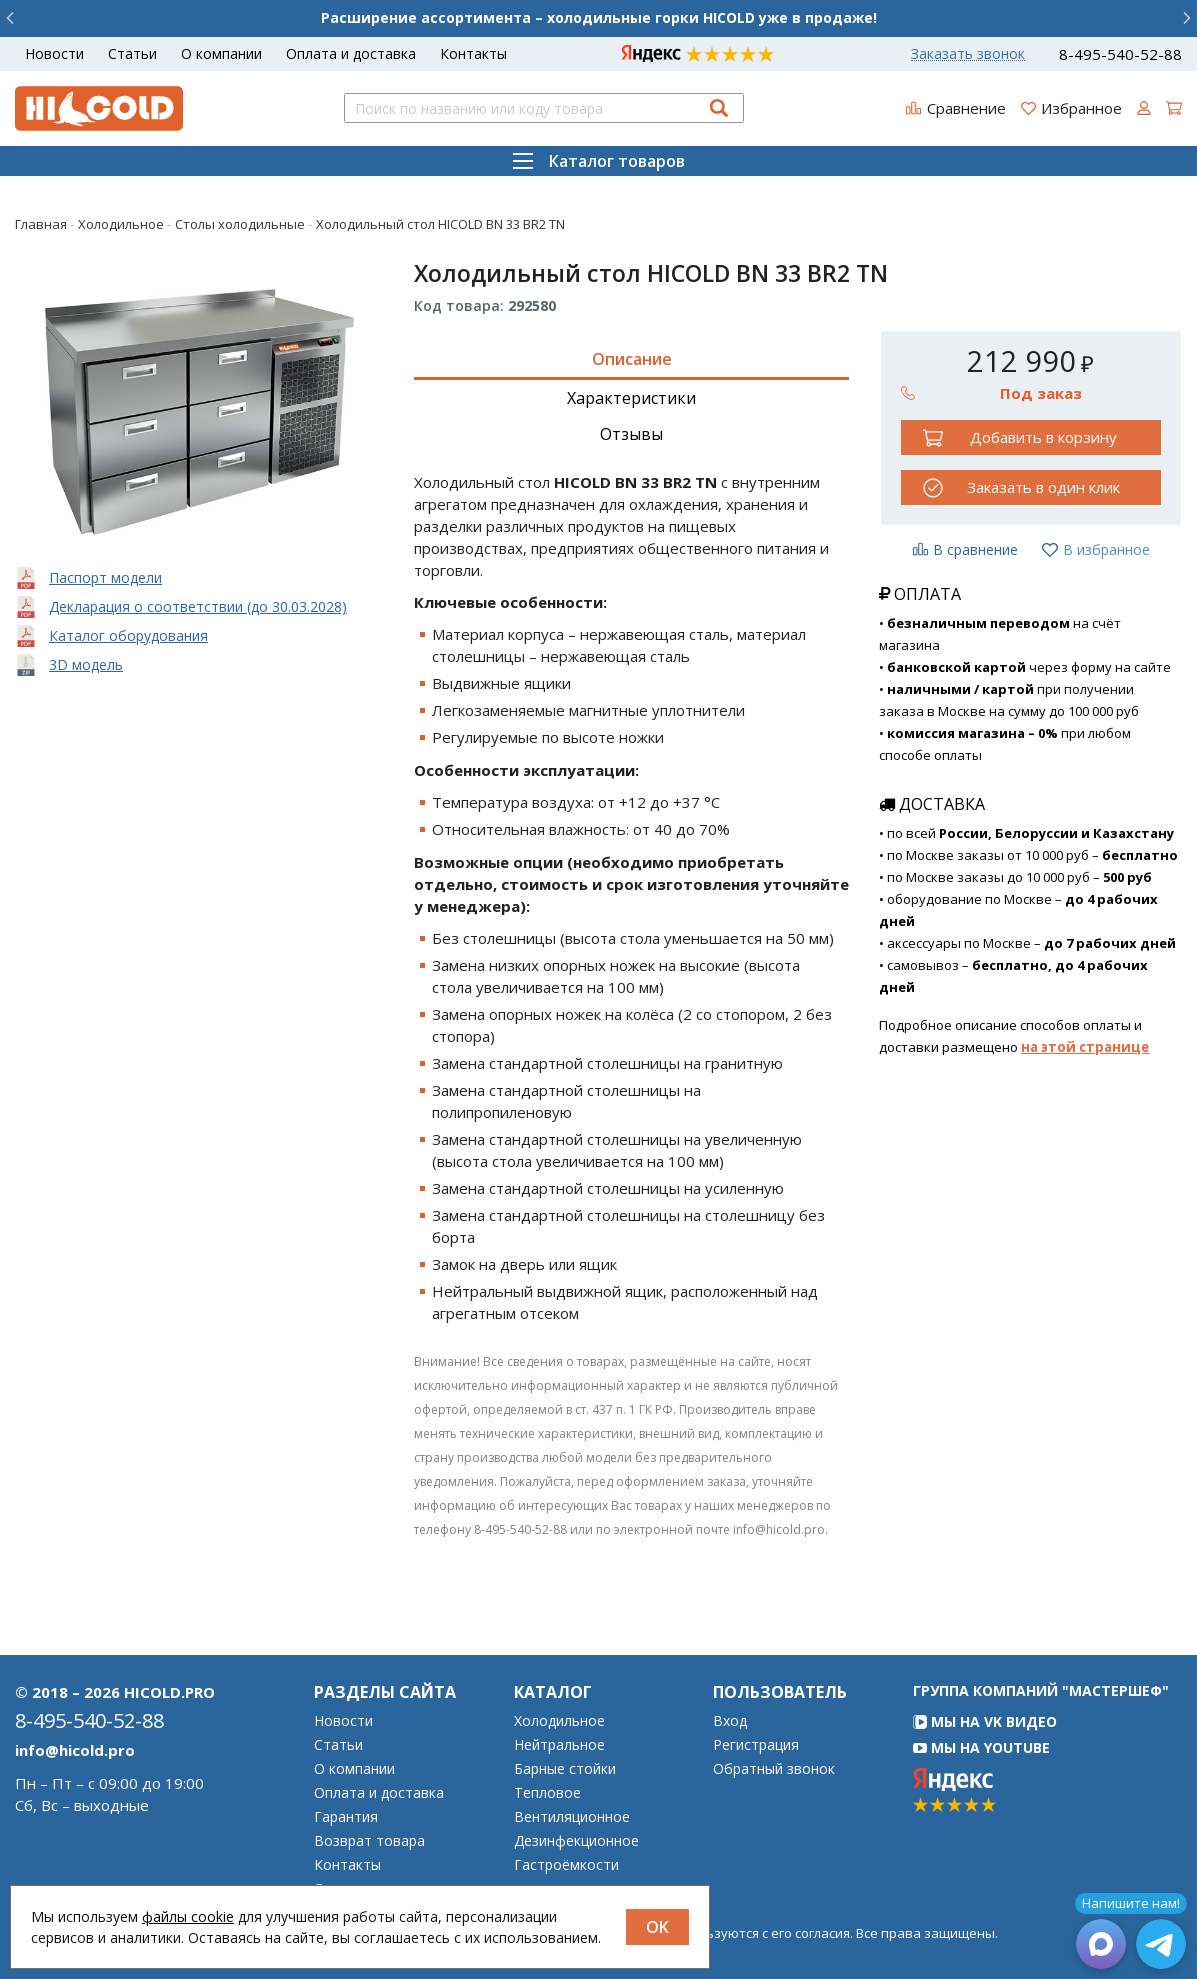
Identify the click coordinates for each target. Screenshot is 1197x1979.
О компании (221, 53)
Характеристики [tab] (631, 398)
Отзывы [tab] (631, 434)
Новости (54, 53)
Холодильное (559, 1721)
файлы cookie (188, 1916)
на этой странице (1085, 1047)
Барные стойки (565, 1769)
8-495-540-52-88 (1120, 54)
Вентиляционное (572, 1817)
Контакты (473, 53)
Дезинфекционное (576, 1841)
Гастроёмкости (566, 1865)
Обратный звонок (774, 1769)
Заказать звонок (968, 54)
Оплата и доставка (351, 53)
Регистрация (756, 1745)
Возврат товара (369, 1841)
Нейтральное (559, 1745)
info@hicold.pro (75, 1750)
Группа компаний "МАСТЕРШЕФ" (1041, 1690)
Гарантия (346, 1817)
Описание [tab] (632, 359)
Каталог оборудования (128, 635)
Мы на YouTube (981, 1747)
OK (657, 1927)
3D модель (86, 664)
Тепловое (547, 1793)
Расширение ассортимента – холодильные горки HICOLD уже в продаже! (599, 17)
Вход (730, 1721)
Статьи (132, 53)
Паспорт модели (105, 577)
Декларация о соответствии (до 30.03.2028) (198, 606)
